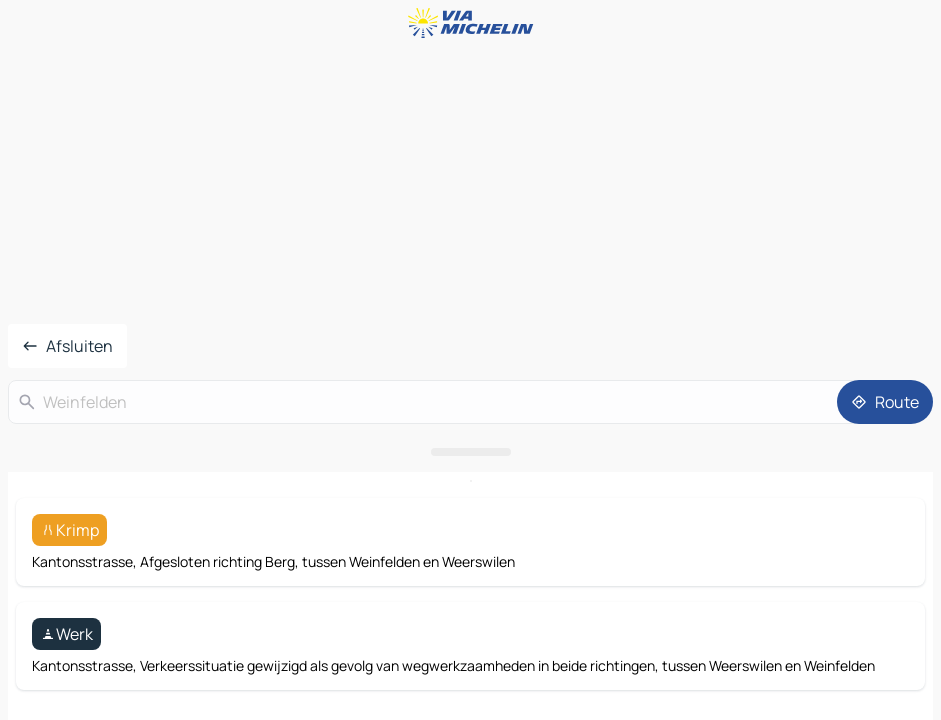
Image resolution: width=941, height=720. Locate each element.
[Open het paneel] (470, 452)
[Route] (885, 402)
